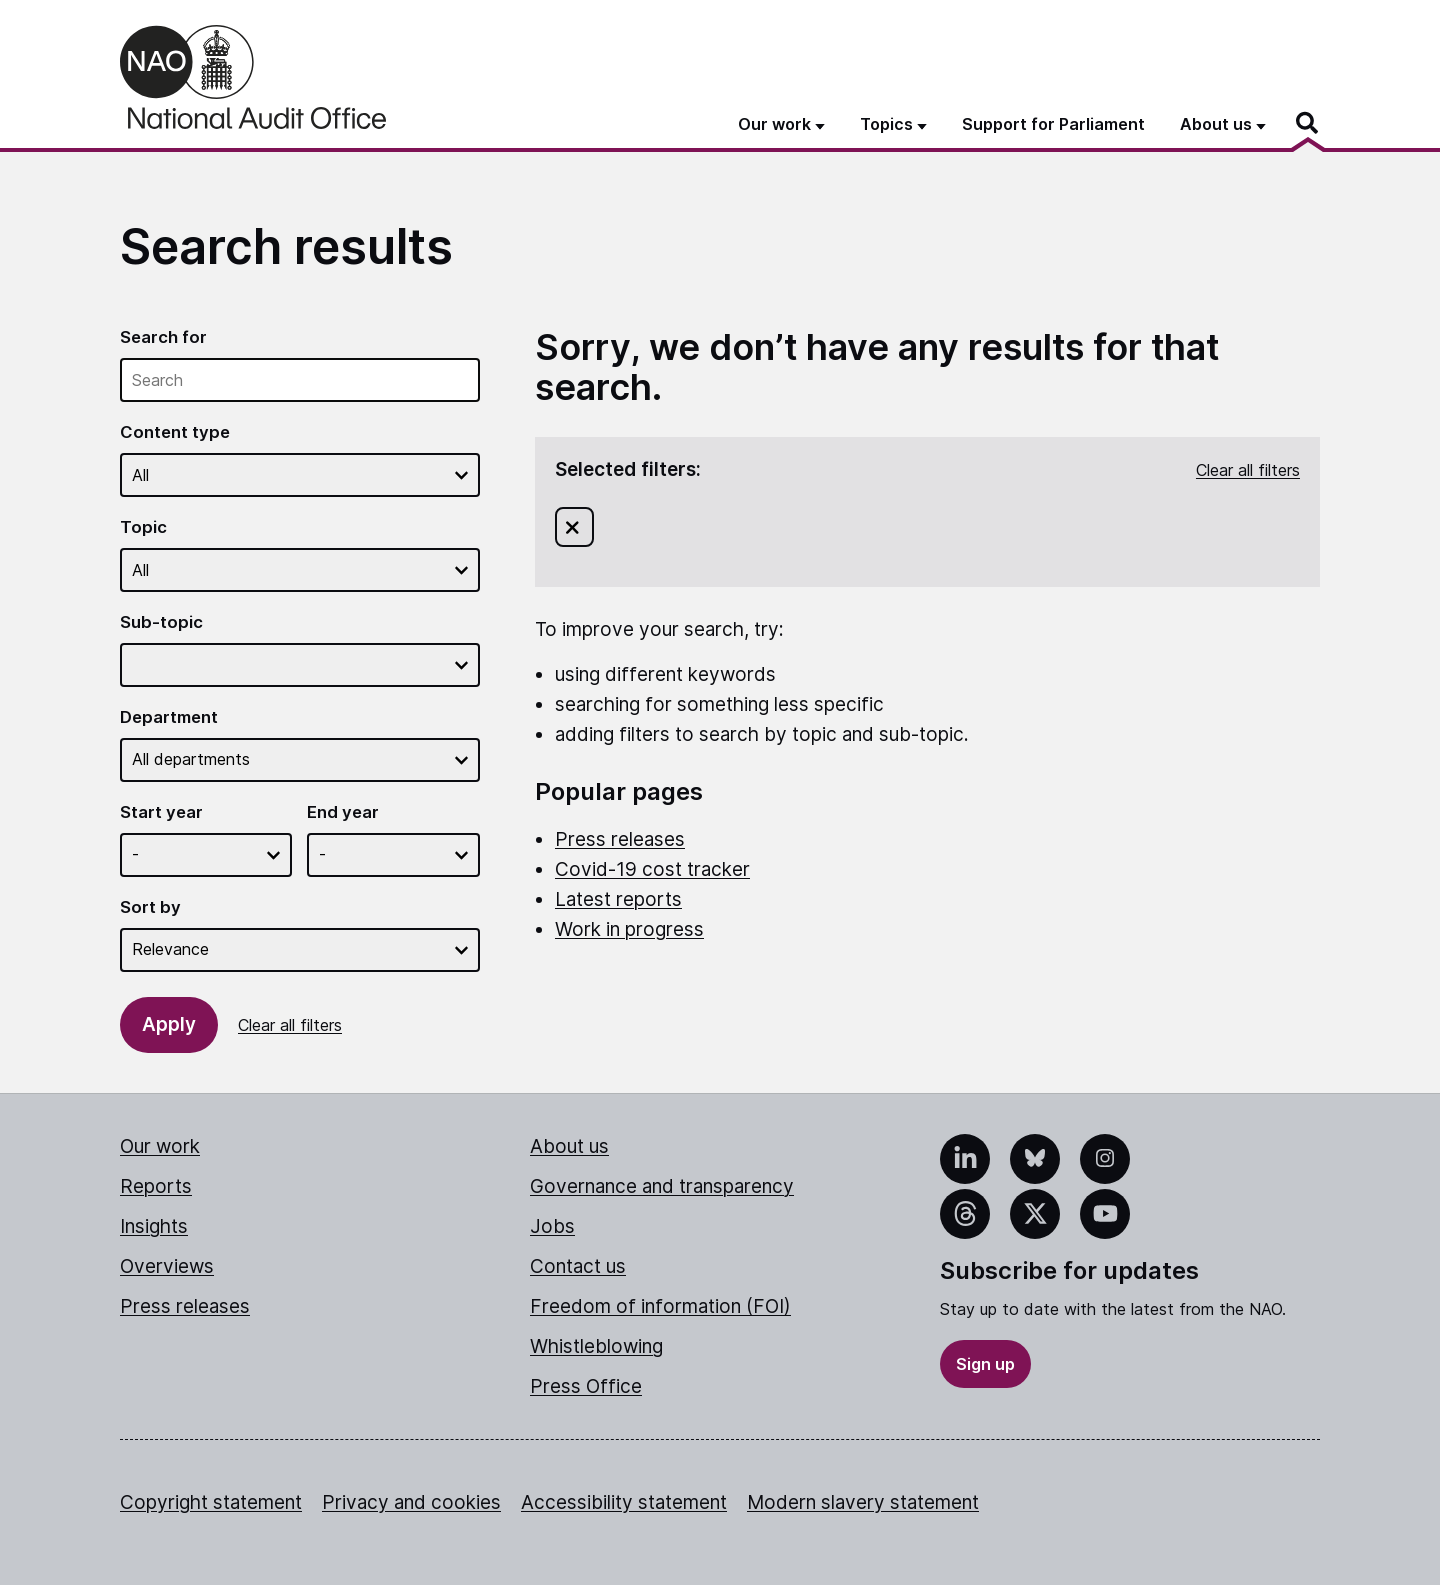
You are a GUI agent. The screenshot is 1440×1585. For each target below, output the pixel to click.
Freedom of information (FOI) (660, 1306)
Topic (143, 527)
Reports (156, 1186)
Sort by (150, 907)
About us (569, 1146)
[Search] (1308, 123)
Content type (175, 432)
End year (343, 812)
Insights (154, 1226)
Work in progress (629, 929)
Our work (160, 1146)
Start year (161, 812)
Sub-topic (161, 622)
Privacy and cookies (411, 1502)
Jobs (552, 1226)
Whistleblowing (596, 1346)
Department (169, 717)
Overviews (167, 1266)
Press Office (586, 1386)
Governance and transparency (662, 1186)
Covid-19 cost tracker (652, 869)
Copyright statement (211, 1502)
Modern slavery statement (863, 1502)
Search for (163, 337)
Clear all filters (290, 1025)
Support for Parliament (1053, 124)
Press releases (620, 839)
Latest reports (618, 899)
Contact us (578, 1266)
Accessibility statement (624, 1502)
